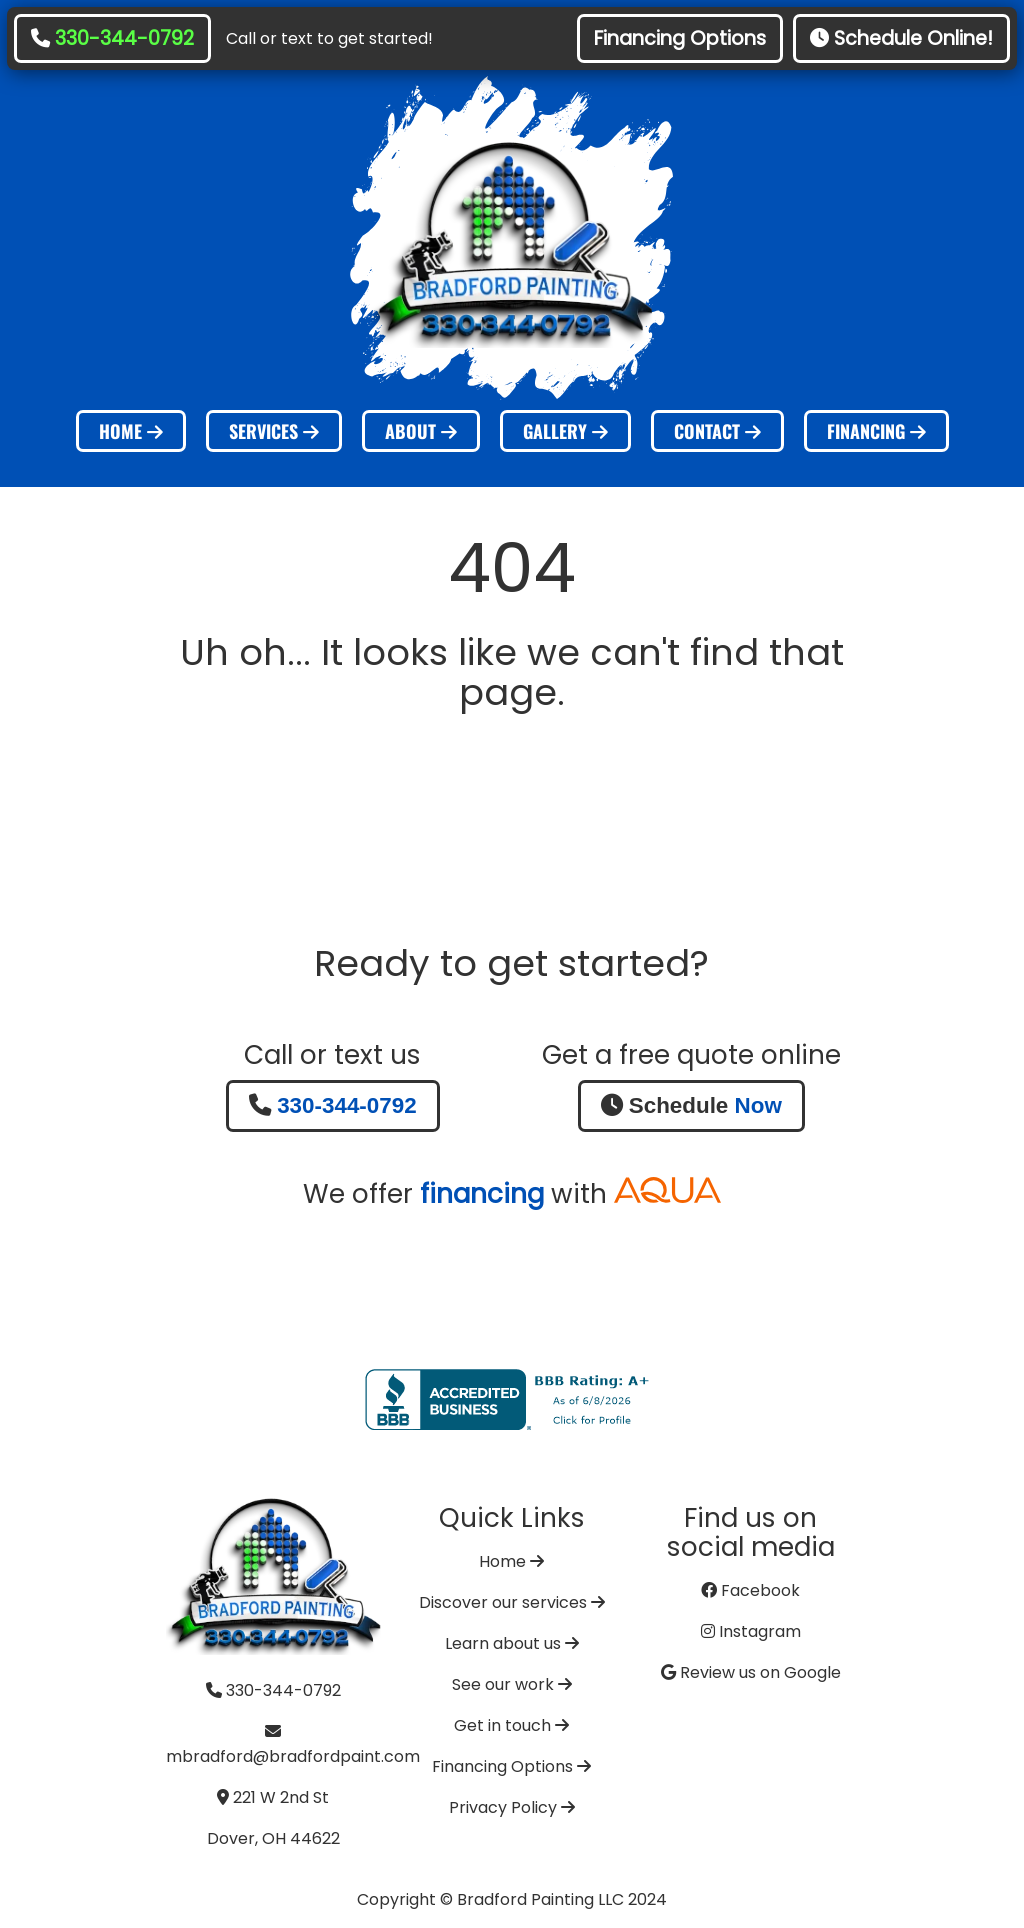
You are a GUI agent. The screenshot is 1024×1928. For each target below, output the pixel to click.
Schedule (691, 1105)
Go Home (512, 772)
